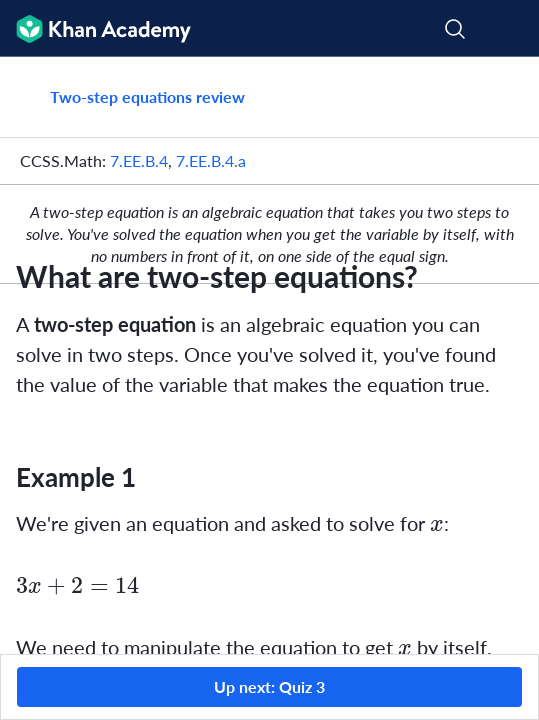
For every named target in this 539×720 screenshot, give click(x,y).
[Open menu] (511, 29)
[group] (269, 355)
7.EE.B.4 (139, 160)
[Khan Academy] (95, 28)
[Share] (501, 97)
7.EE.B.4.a (211, 160)
